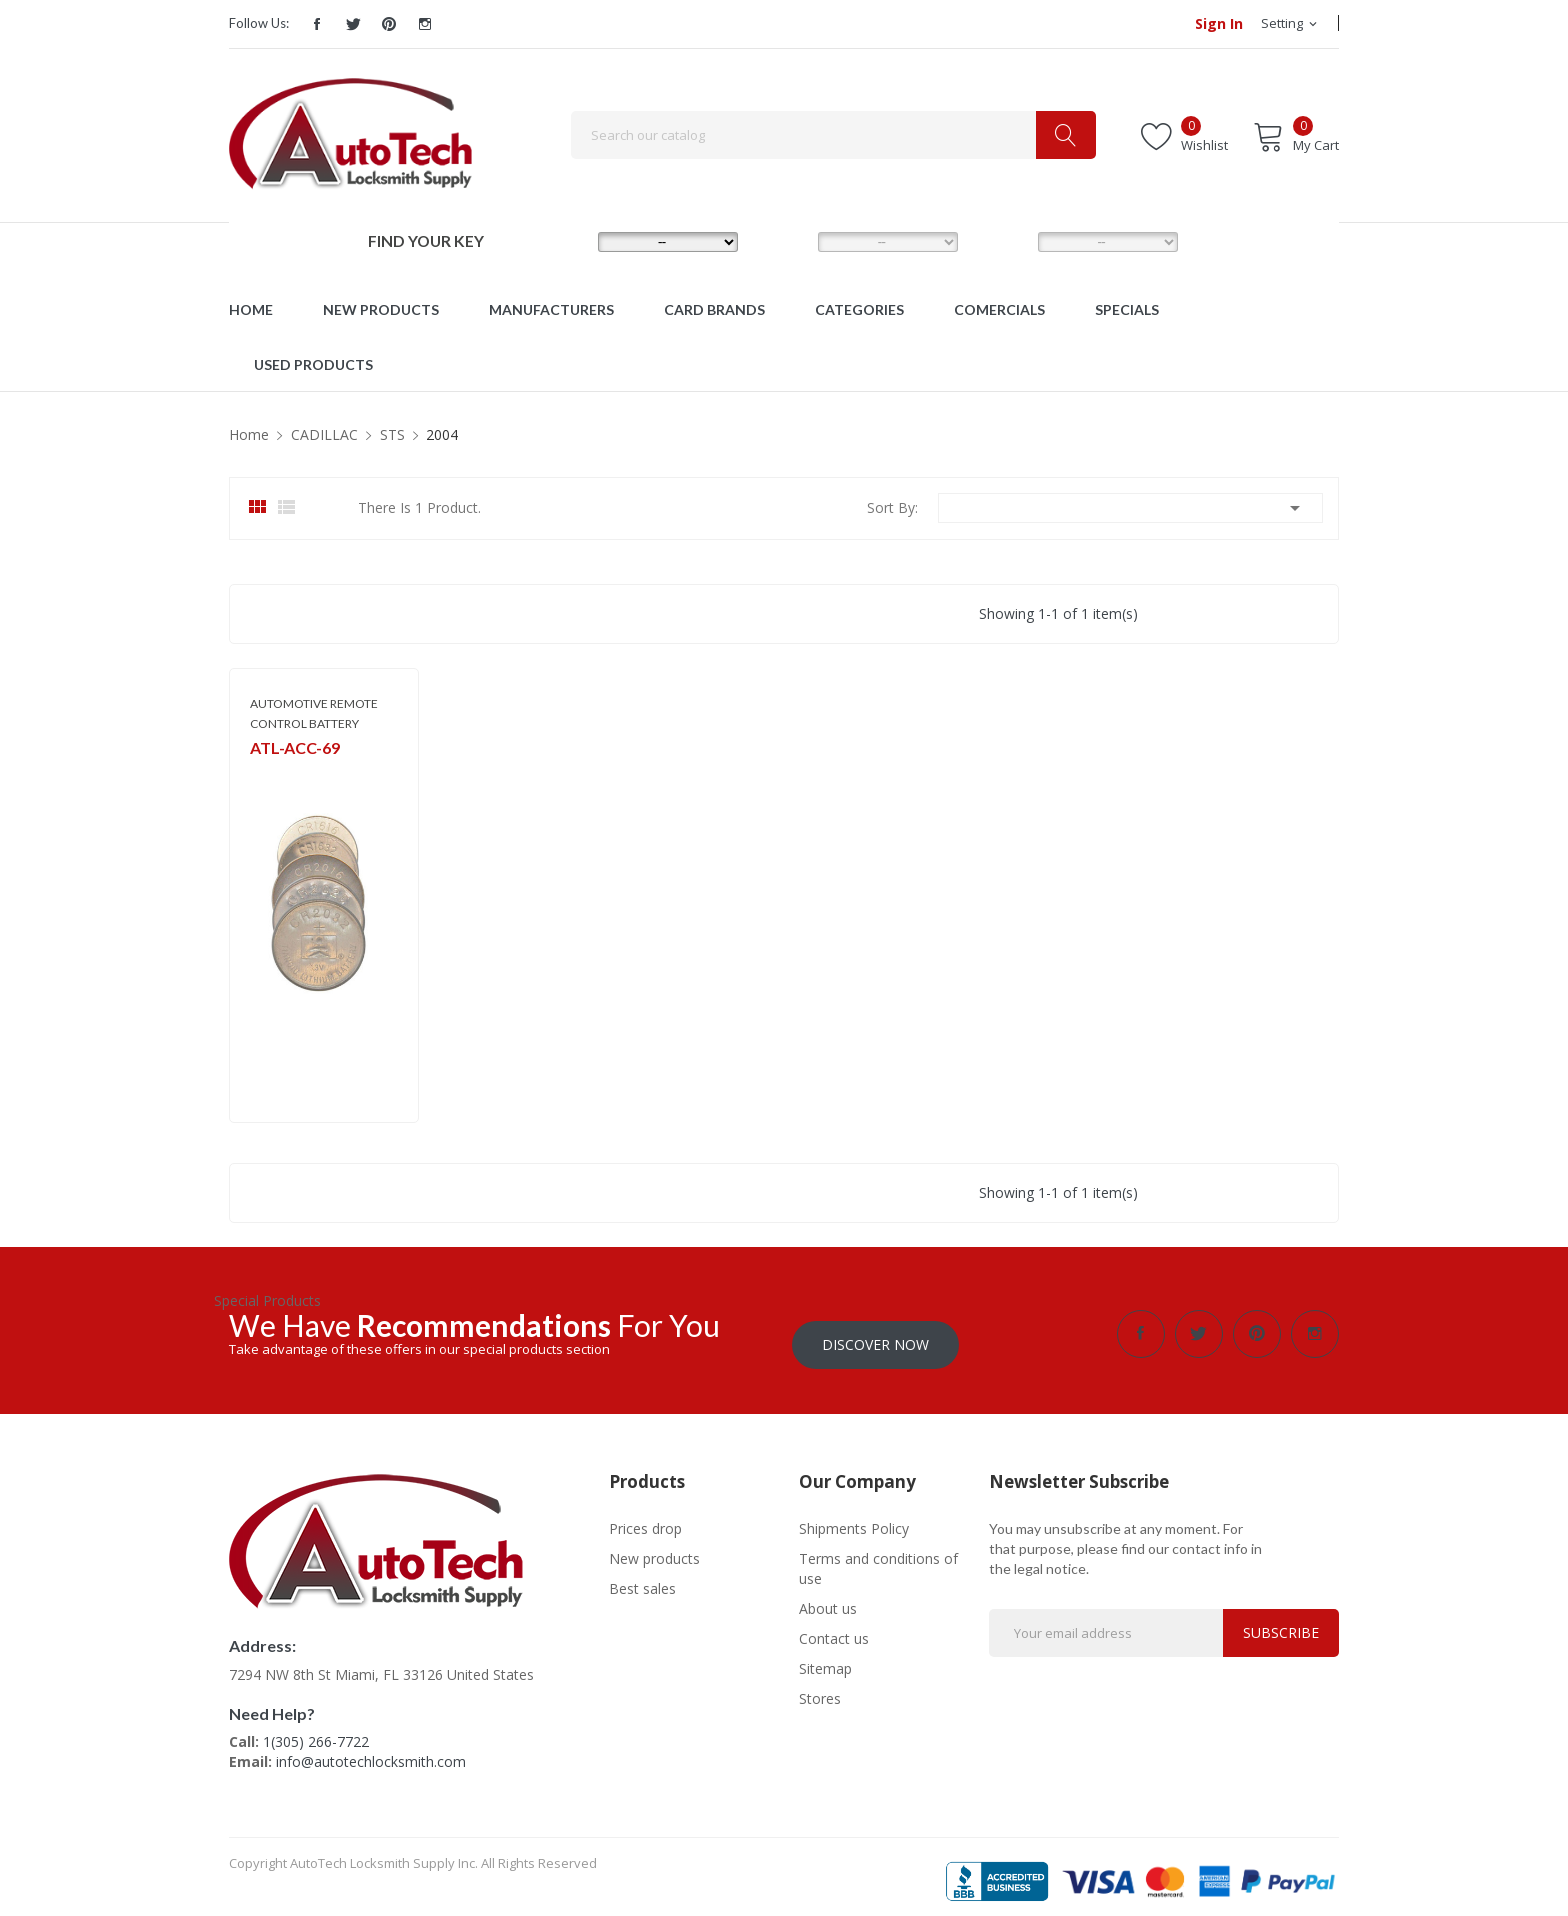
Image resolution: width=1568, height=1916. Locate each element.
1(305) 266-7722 (316, 1730)
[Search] (833, 135)
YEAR (1003, 241)
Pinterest (389, 24)
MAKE (565, 241)
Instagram (425, 24)
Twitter (353, 24)
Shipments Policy (854, 1517)
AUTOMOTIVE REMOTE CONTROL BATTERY (314, 713)
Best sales (642, 1577)
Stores (820, 1687)
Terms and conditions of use (878, 1557)
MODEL (789, 241)
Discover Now (875, 1333)
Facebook (317, 24)
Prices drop (645, 1517)
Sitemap (825, 1657)
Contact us (834, 1627)
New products (654, 1547)
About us (828, 1597)
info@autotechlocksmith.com (371, 1750)
